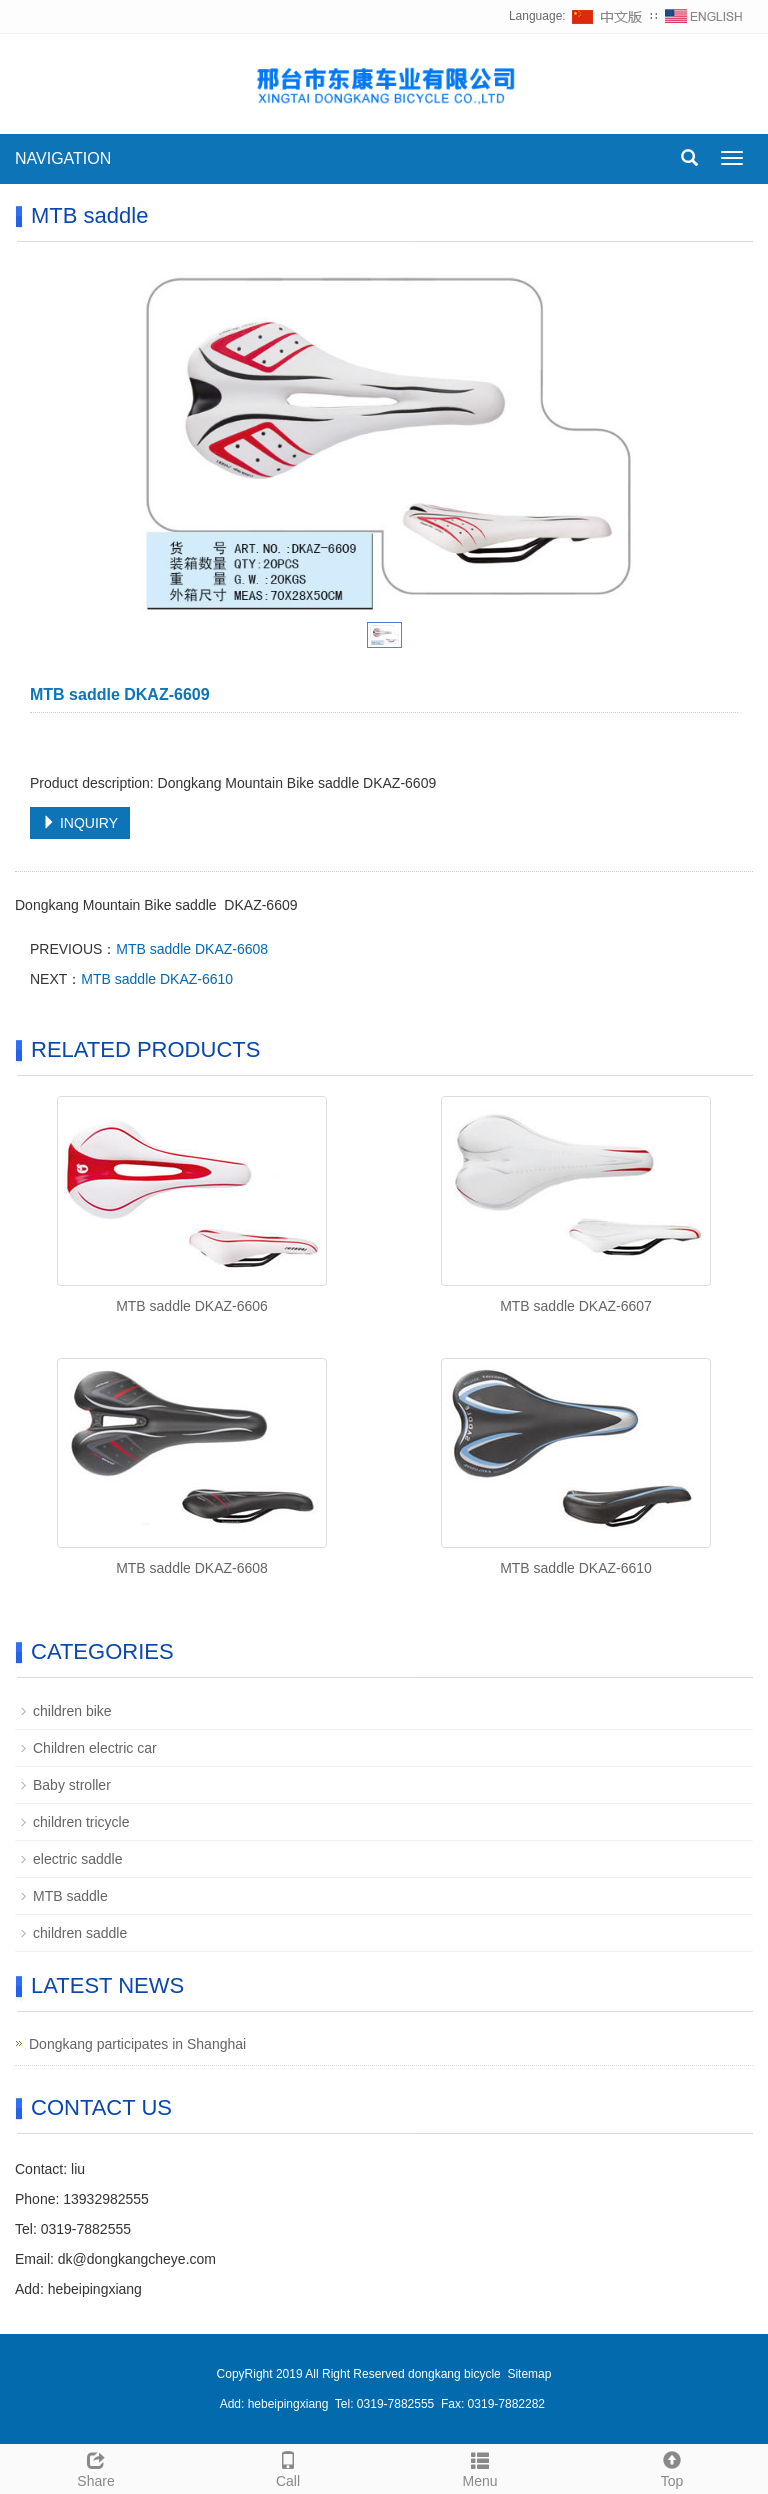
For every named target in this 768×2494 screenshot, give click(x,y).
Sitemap (529, 2374)
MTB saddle (70, 1896)
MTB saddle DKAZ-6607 (576, 1306)
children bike (72, 1711)
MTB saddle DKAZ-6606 (192, 1306)
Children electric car (95, 1748)
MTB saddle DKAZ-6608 (192, 949)
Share (96, 2467)
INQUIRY (80, 823)
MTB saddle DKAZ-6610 (157, 979)
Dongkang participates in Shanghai (137, 2044)
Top (672, 2467)
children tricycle (81, 1822)
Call (288, 2467)
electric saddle (78, 1859)
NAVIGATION (63, 158)
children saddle (80, 1933)
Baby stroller (72, 1785)
